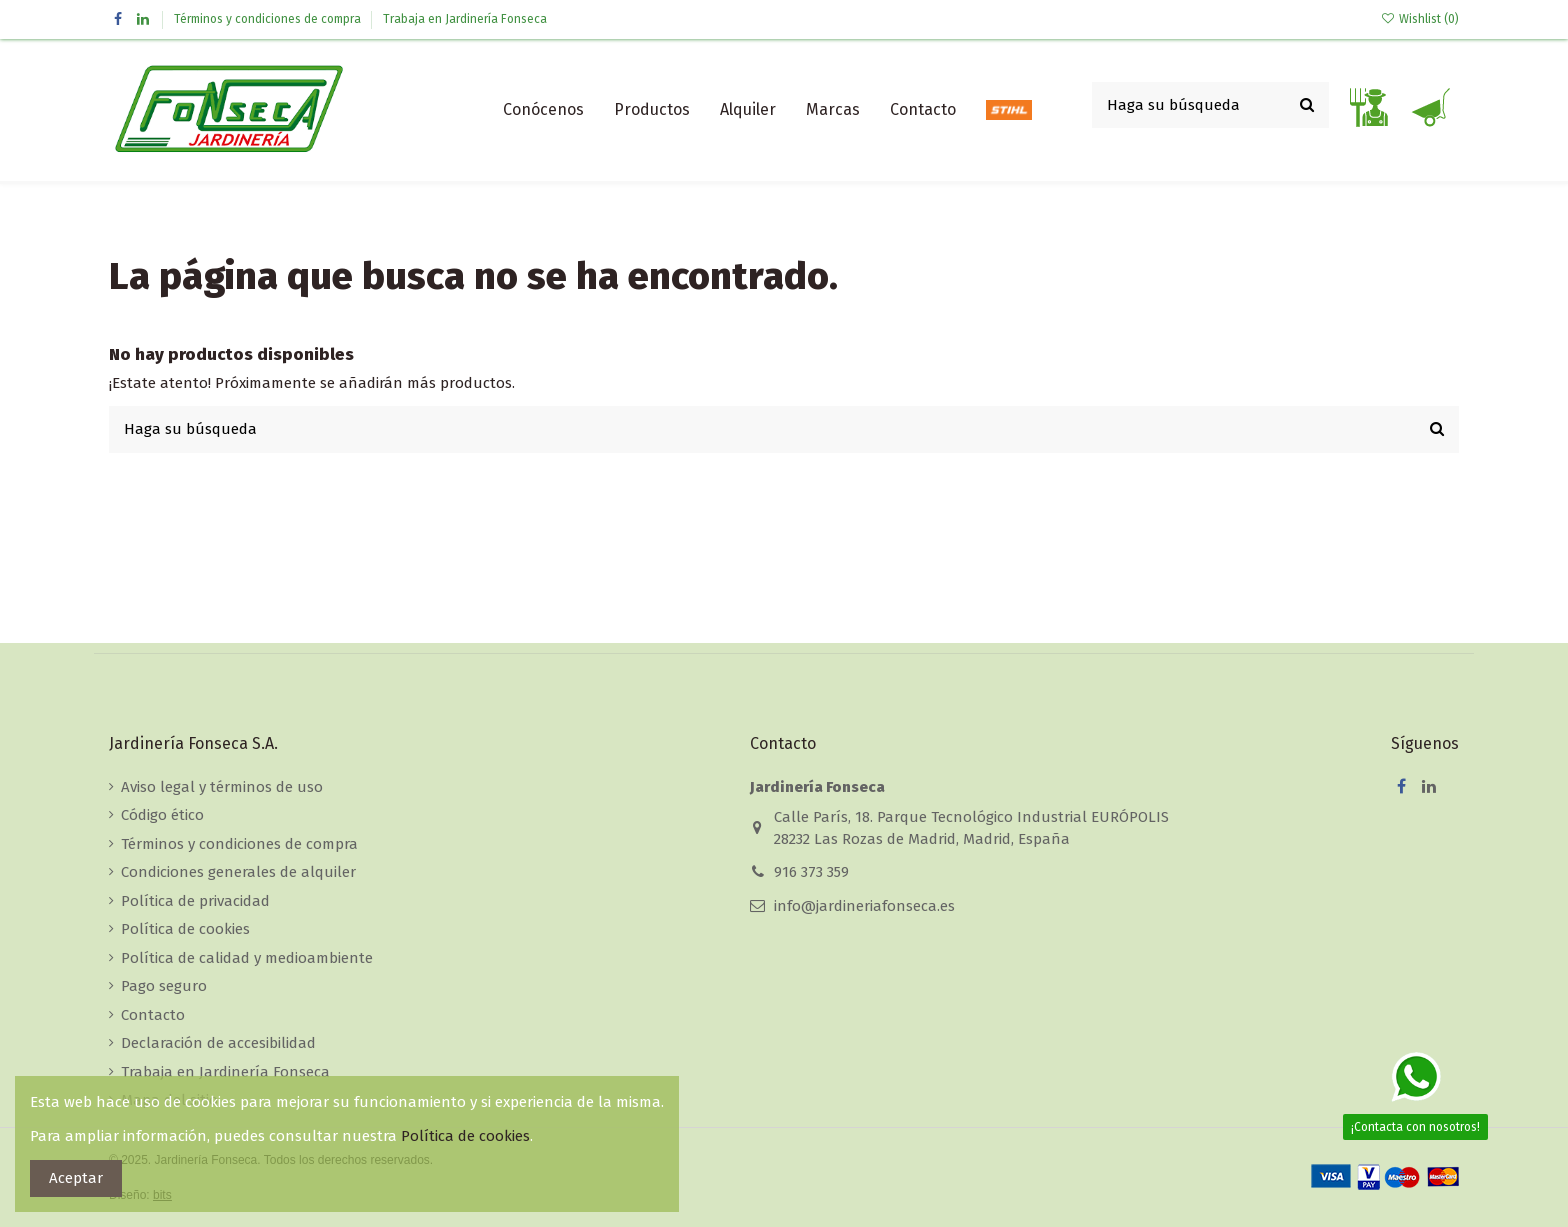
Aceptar (76, 1178)
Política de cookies (185, 929)
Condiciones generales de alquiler (238, 872)
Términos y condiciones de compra (269, 19)
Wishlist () (1420, 19)
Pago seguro (164, 986)
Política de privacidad (195, 901)
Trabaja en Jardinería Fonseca (465, 19)
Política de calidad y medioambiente (247, 958)
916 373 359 (811, 872)
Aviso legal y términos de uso (222, 787)
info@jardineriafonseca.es (864, 906)
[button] (652, 110)
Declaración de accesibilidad (218, 1043)
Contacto (153, 1015)
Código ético (162, 815)
